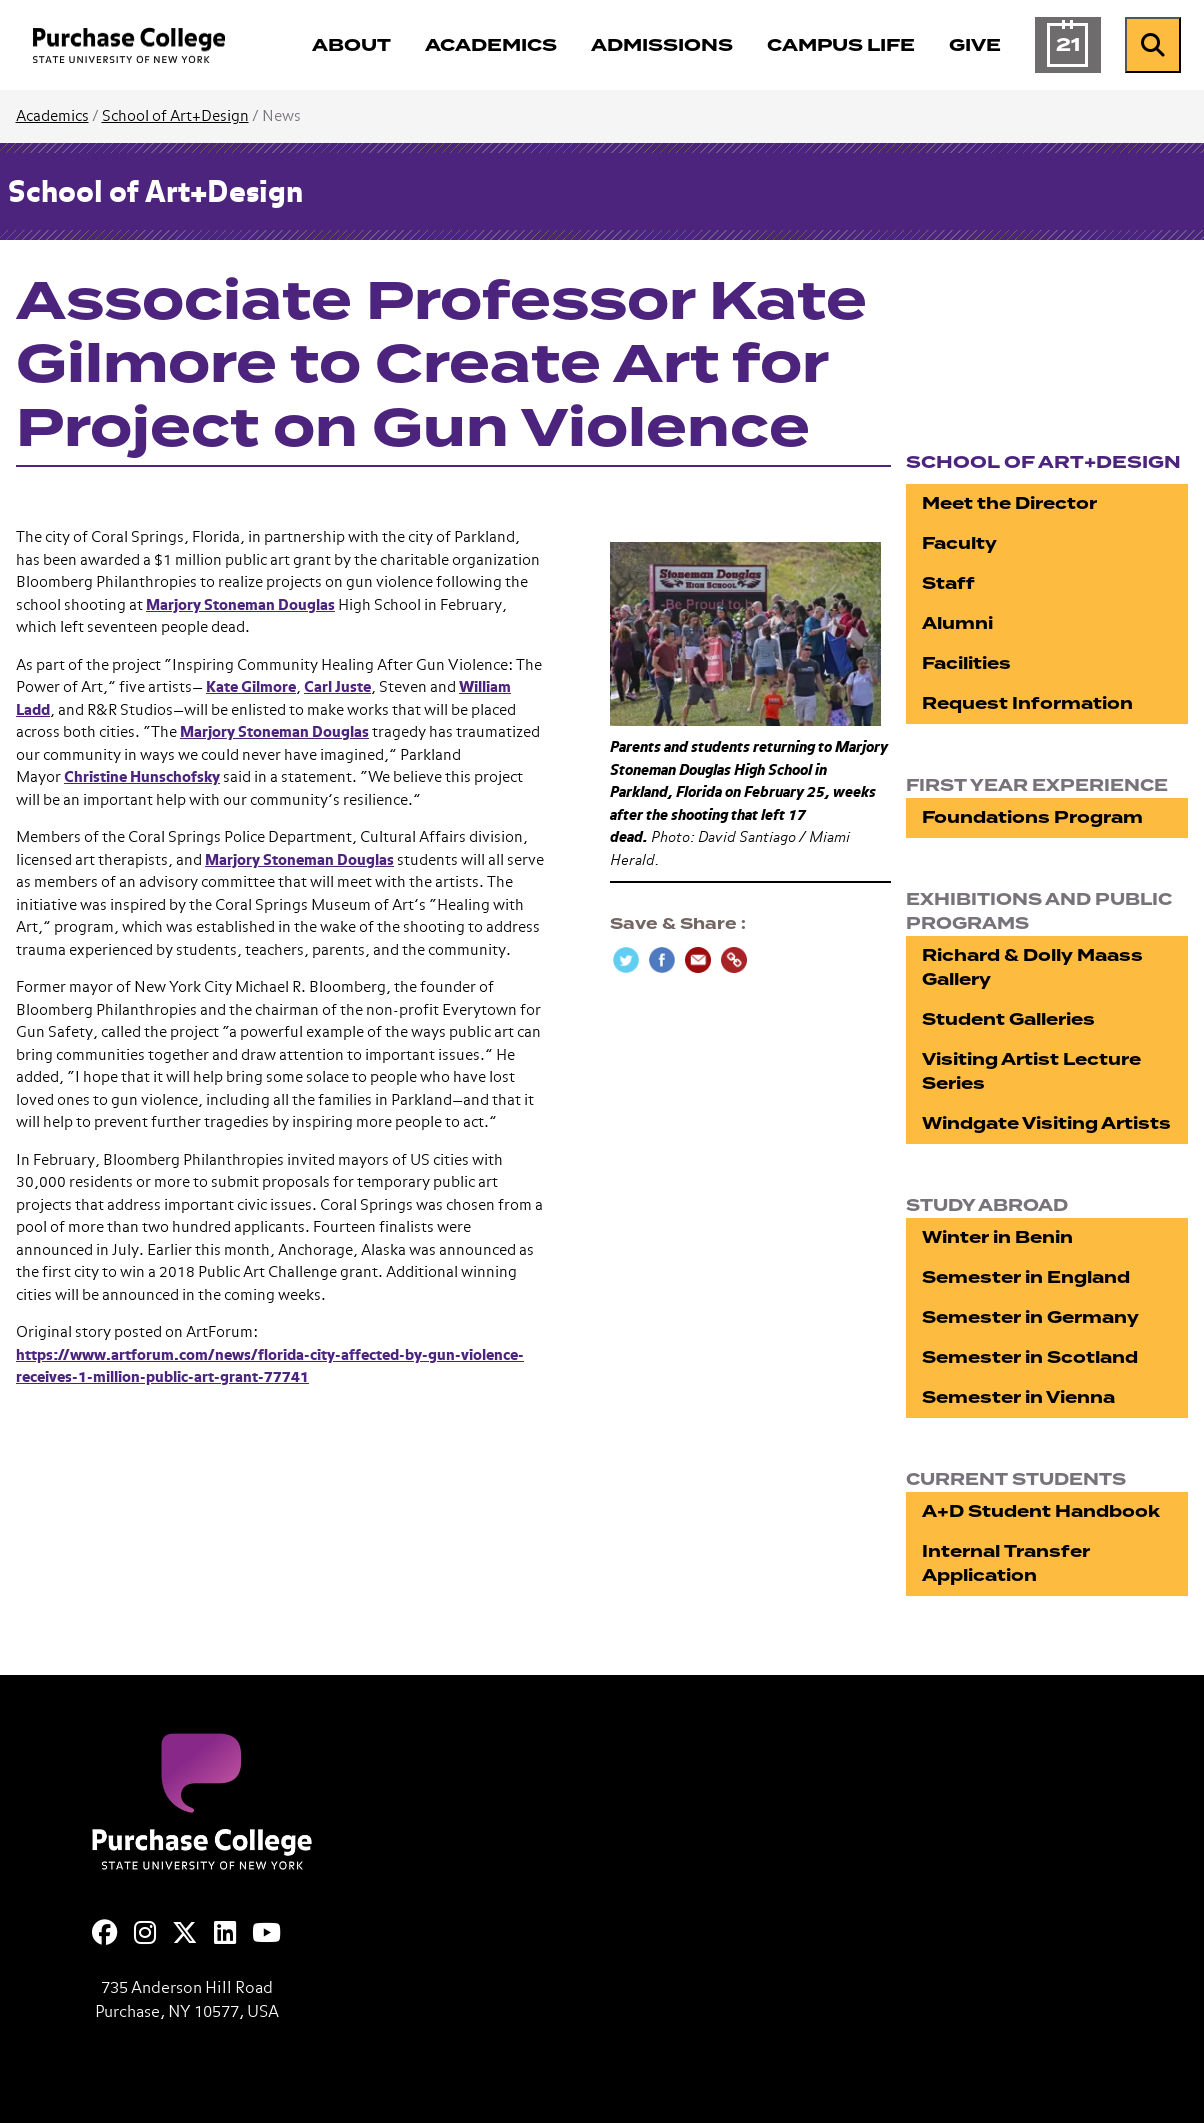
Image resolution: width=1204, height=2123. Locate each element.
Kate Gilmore (251, 687)
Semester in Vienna (1018, 1397)
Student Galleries (1008, 1019)
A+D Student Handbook (1041, 1511)
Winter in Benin (997, 1237)
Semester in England (1026, 1277)
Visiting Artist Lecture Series (1031, 1071)
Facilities (966, 663)
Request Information (1027, 703)
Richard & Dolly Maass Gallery (1032, 967)
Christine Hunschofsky (142, 777)
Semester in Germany (1030, 1317)
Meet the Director (1009, 503)
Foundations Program (1032, 817)
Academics (52, 116)
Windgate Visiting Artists (1046, 1123)
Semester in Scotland (1030, 1357)
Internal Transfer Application (1006, 1563)
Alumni (957, 623)
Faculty (959, 543)
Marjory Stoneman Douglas (240, 605)
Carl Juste (337, 687)
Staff (948, 583)
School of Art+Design (175, 116)
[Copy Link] (734, 960)
